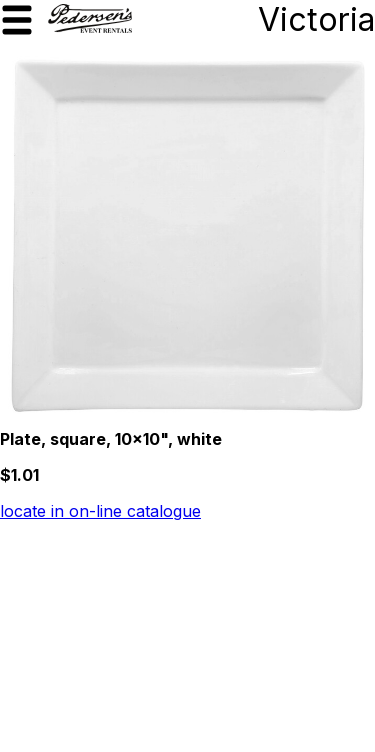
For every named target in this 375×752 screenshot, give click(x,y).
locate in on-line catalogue (100, 511)
